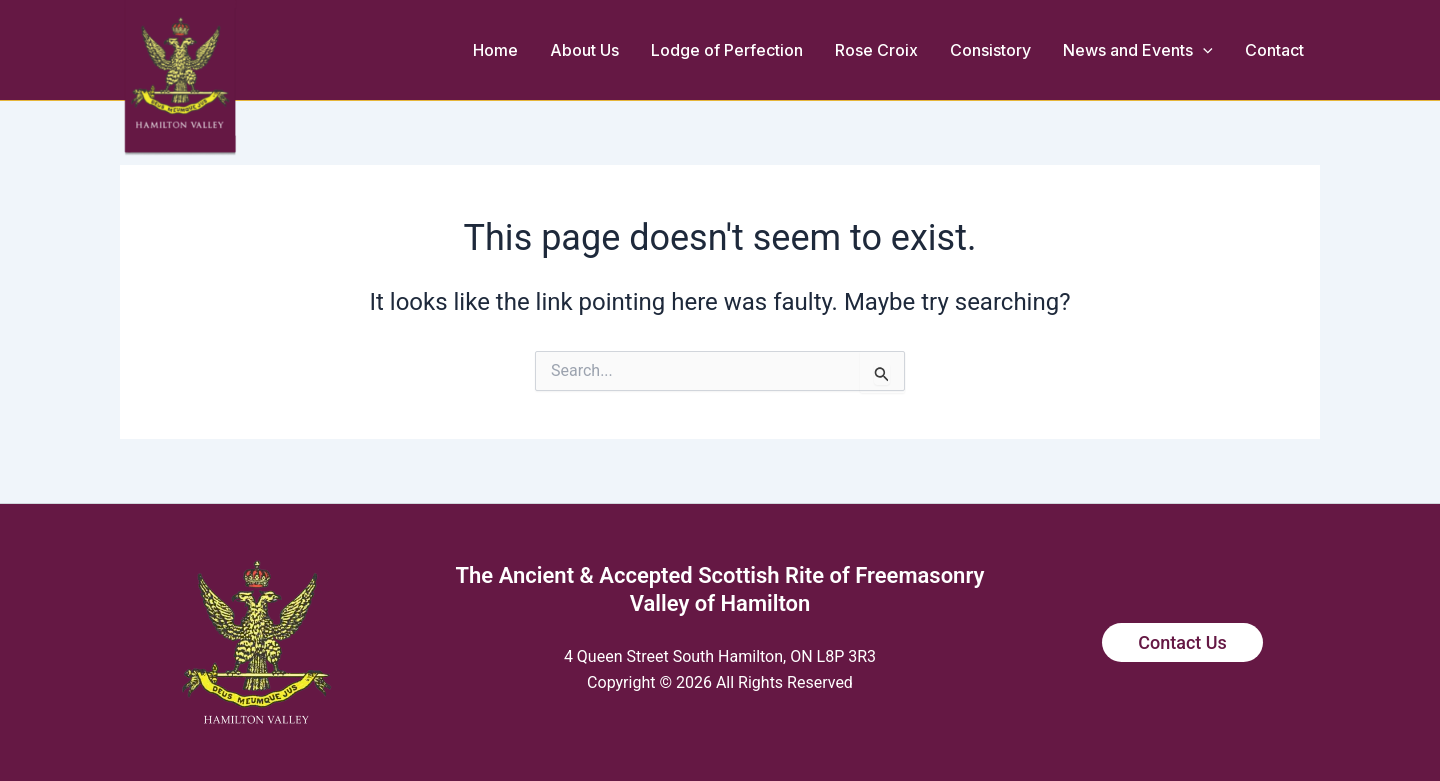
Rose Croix (876, 50)
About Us (584, 50)
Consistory (990, 50)
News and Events (1138, 50)
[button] (1203, 50)
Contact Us (1182, 642)
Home (495, 50)
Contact (1274, 50)
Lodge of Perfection (727, 50)
